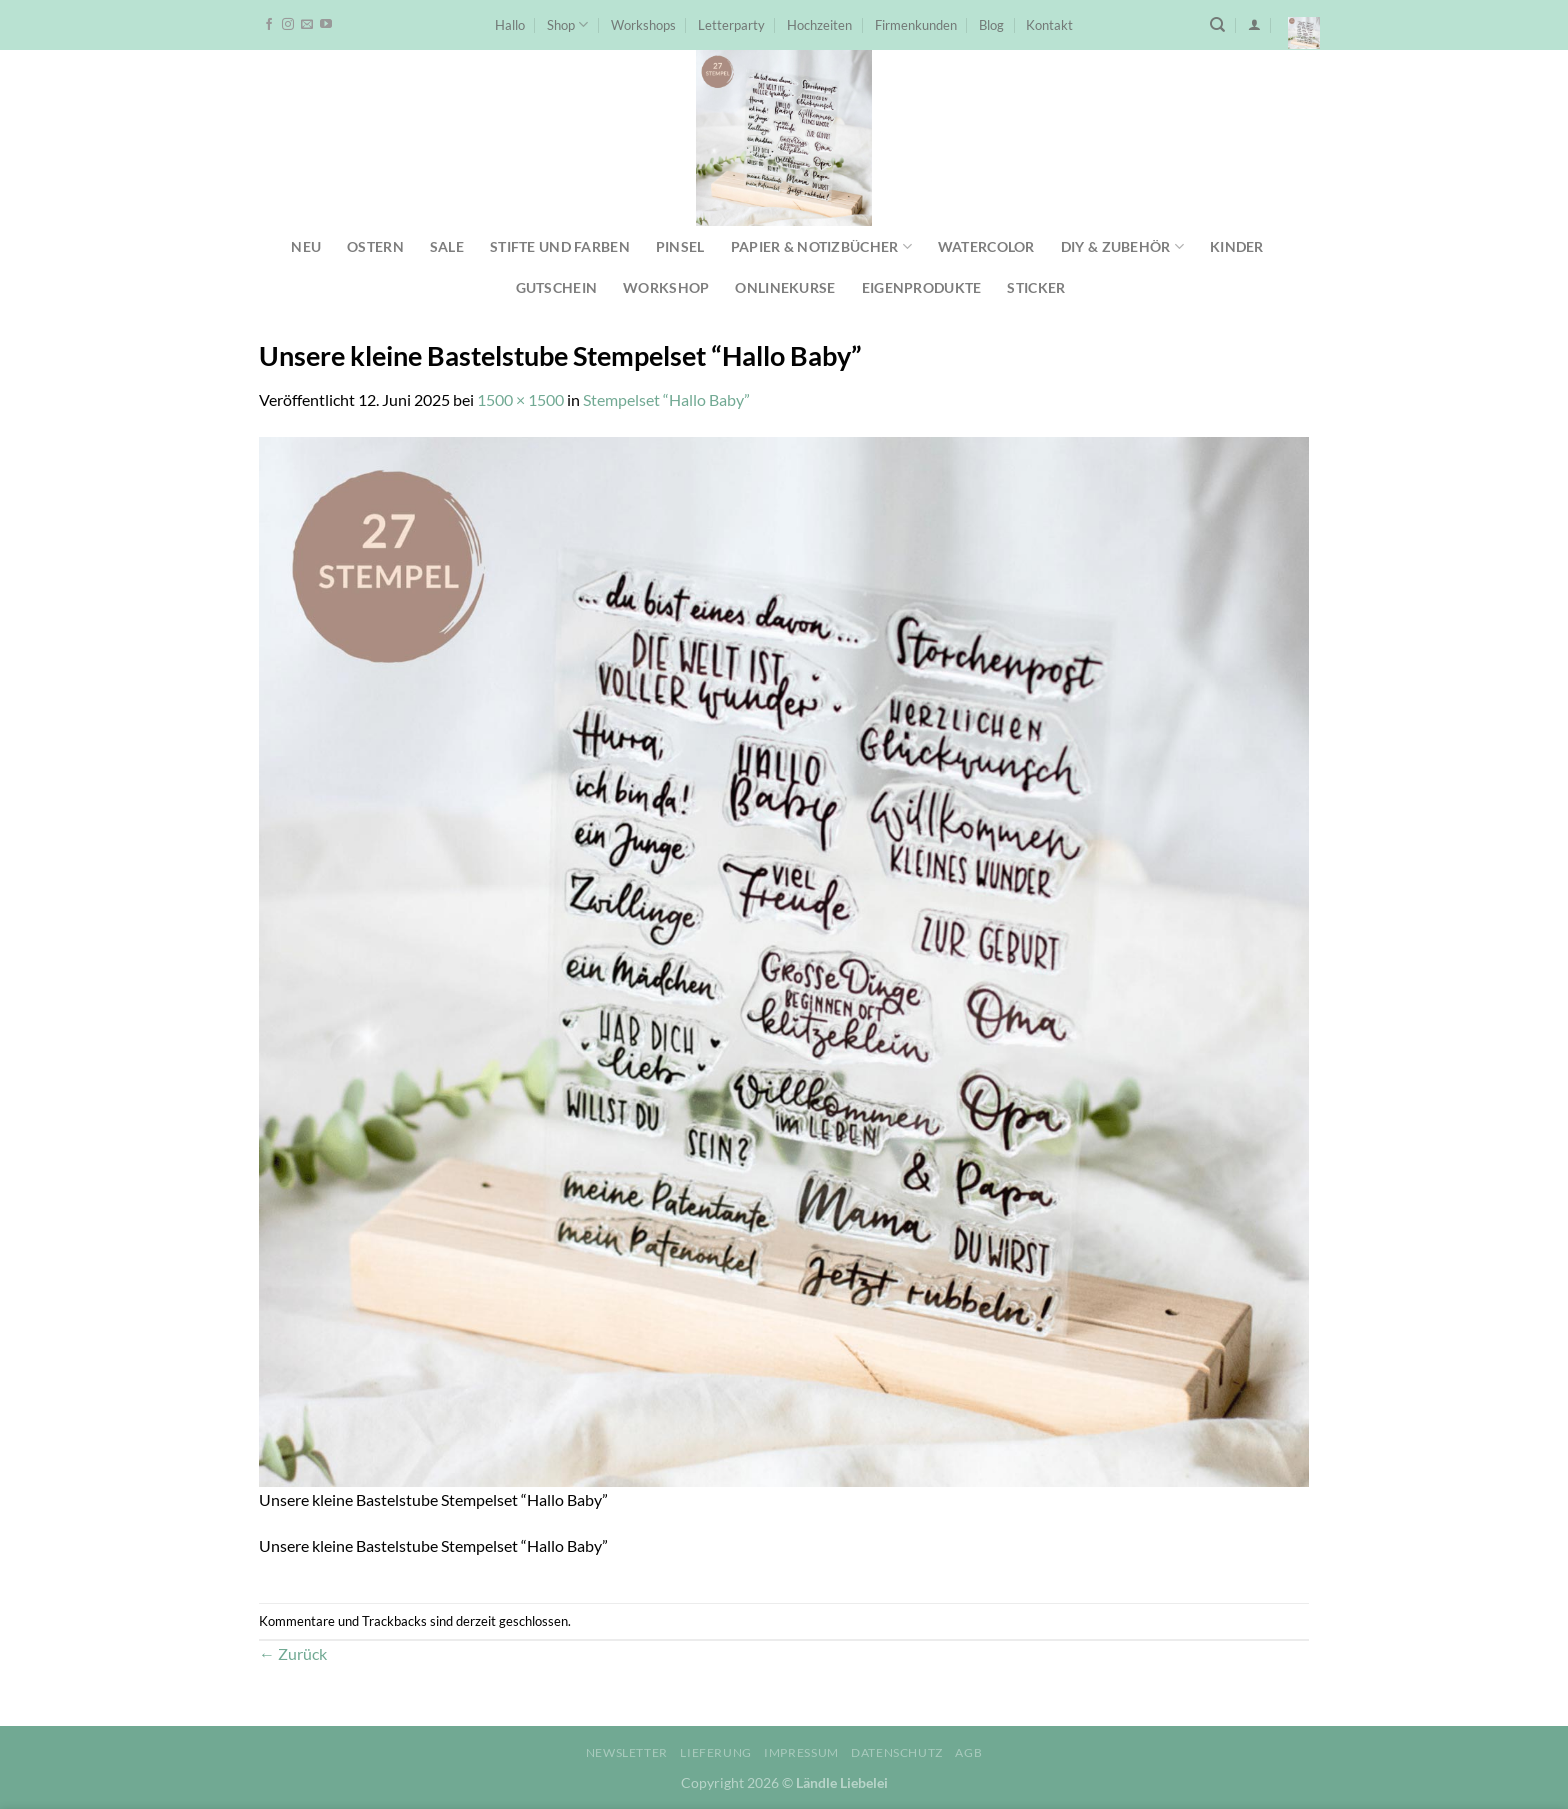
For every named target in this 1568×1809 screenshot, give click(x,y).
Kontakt (1049, 25)
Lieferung (716, 1752)
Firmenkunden (916, 25)
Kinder (1237, 246)
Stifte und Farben (560, 246)
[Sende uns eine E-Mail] (307, 25)
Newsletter (627, 1752)
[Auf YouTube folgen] (326, 25)
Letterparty (731, 25)
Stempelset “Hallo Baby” (666, 399)
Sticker (1036, 287)
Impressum (801, 1752)
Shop (567, 24)
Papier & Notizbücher (821, 246)
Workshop (666, 287)
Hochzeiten (819, 25)
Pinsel (680, 246)
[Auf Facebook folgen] (269, 25)
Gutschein (557, 287)
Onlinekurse (785, 287)
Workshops (643, 25)
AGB (968, 1752)
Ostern (375, 246)
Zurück (293, 1653)
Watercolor (986, 246)
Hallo (510, 25)
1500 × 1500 (520, 399)
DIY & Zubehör (1122, 246)
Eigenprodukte (922, 287)
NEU (306, 246)
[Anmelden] (1254, 24)
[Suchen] (1217, 25)
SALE (447, 246)
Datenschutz (897, 1752)
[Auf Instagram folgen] (288, 25)
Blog (991, 25)
